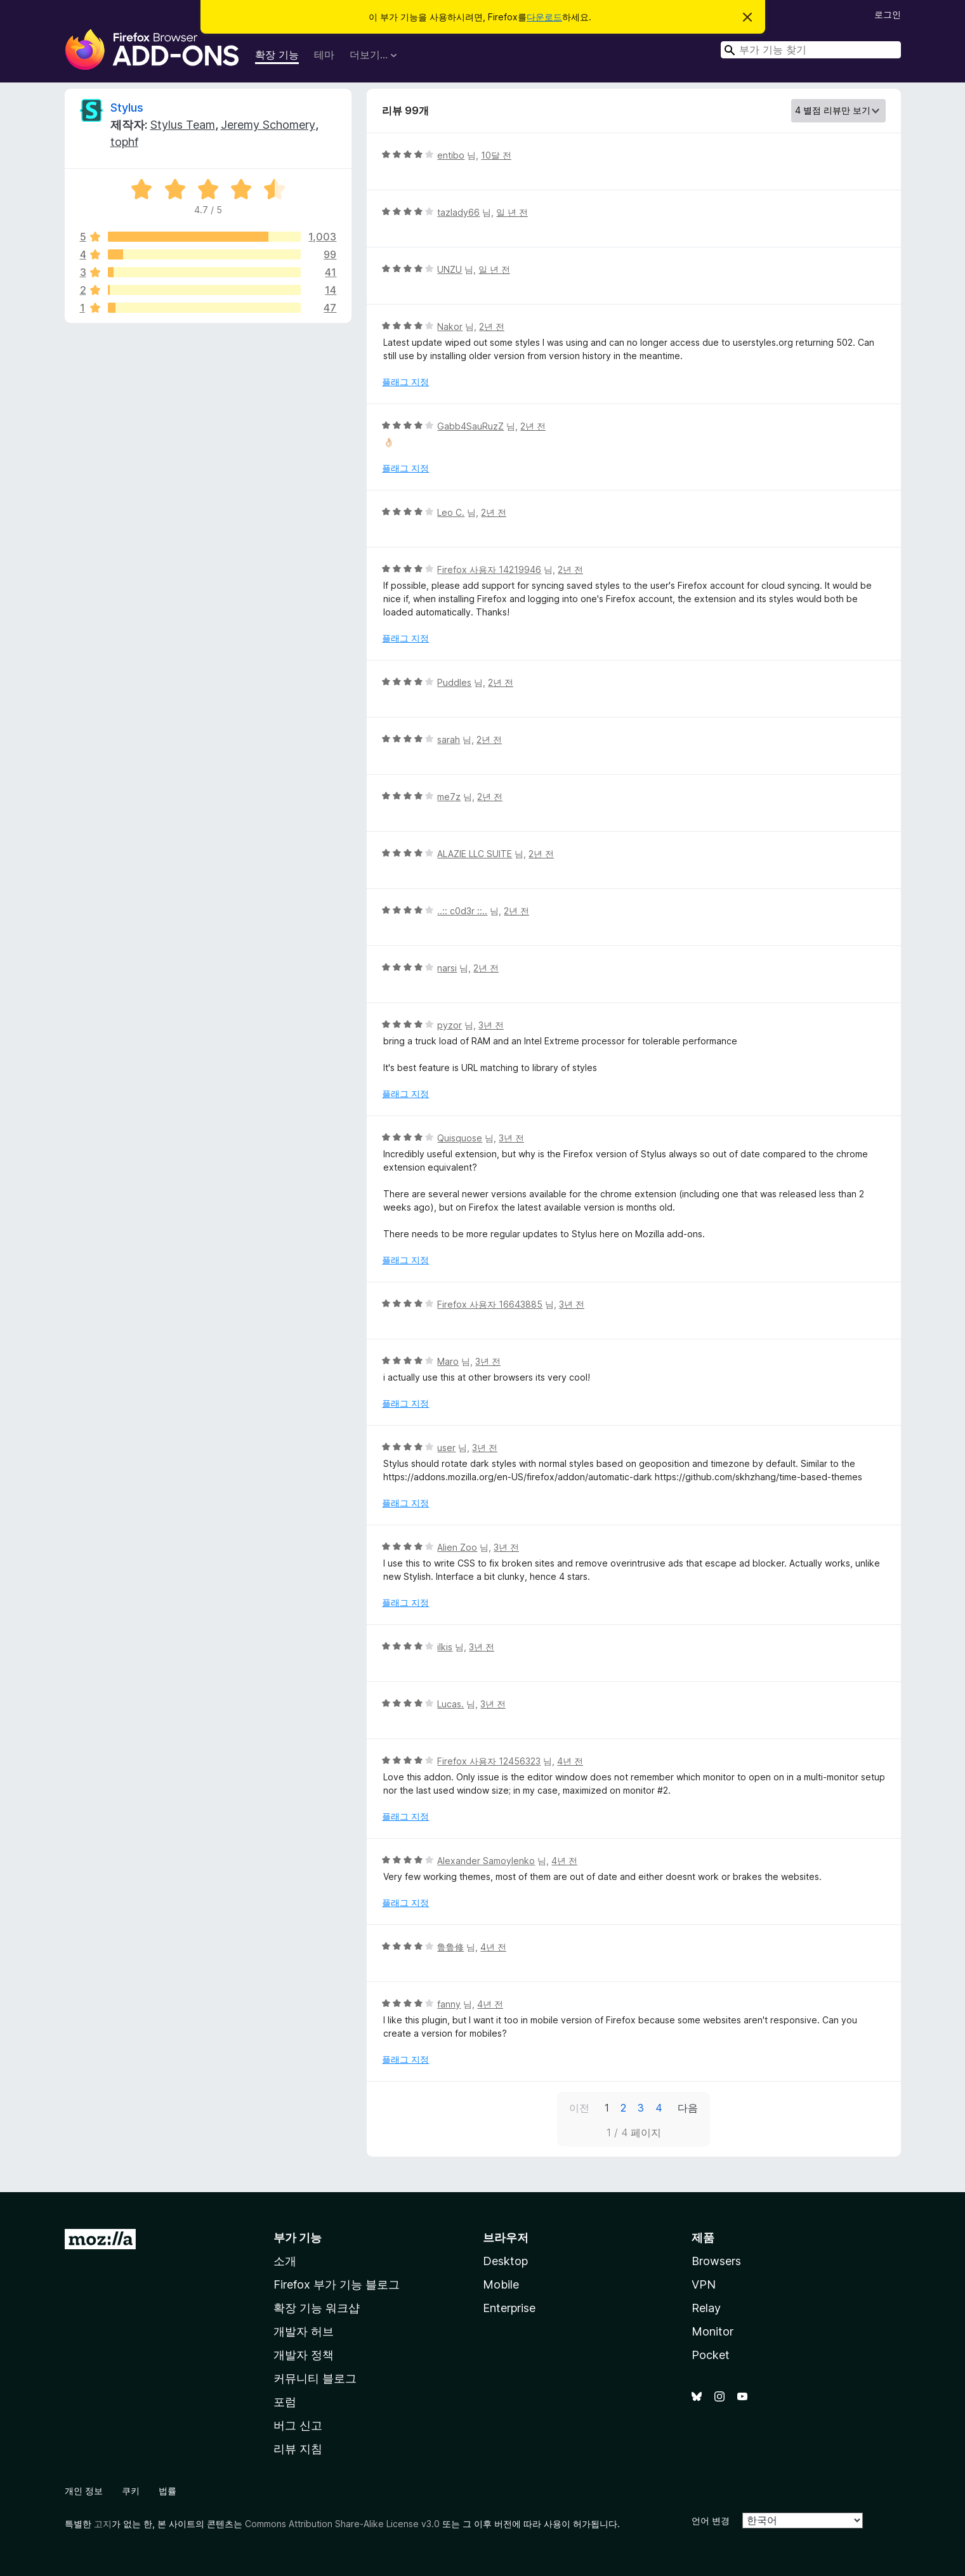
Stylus (126, 107)
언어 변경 (711, 2520)
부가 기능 (297, 2237)
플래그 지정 (405, 381)
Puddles (454, 682)
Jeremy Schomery (268, 124)
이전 (579, 2107)
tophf (124, 141)
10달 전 (496, 155)
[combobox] (811, 49)
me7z (449, 796)
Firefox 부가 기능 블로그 (336, 2284)
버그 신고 (297, 2425)
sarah (448, 739)
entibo (450, 155)
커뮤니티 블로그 (315, 2378)
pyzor (449, 1025)
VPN (704, 2284)
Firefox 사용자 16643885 (489, 1304)
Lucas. (450, 1704)
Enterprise (509, 2308)
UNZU (449, 269)
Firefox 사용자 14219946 (489, 569)
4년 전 (570, 1761)
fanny (449, 2004)
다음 (688, 2107)
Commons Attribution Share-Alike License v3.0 (342, 2523)
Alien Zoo (457, 1547)
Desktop (505, 2261)
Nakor (450, 326)
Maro (448, 1361)
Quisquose (459, 1138)
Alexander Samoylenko (486, 1860)
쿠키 (131, 2490)
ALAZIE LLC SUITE (474, 853)
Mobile (501, 2284)
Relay (706, 2308)
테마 (324, 54)
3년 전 (491, 1025)
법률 (167, 2490)
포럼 (284, 2401)
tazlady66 (458, 212)
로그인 (887, 14)
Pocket (711, 2355)
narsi (447, 968)
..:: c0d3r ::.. (462, 910)
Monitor (712, 2331)
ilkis (444, 1646)
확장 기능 (277, 54)
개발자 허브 (303, 2331)
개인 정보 (84, 2490)
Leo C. (450, 512)
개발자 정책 (303, 2355)
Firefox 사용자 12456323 (489, 1761)
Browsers (716, 2261)
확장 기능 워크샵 (316, 2308)
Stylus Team (182, 124)
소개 (284, 2261)
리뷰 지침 (297, 2448)
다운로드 (544, 16)
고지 (103, 2523)
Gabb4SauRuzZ (470, 426)
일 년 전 (512, 212)
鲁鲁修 (450, 1947)
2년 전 (491, 326)
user (446, 1447)
